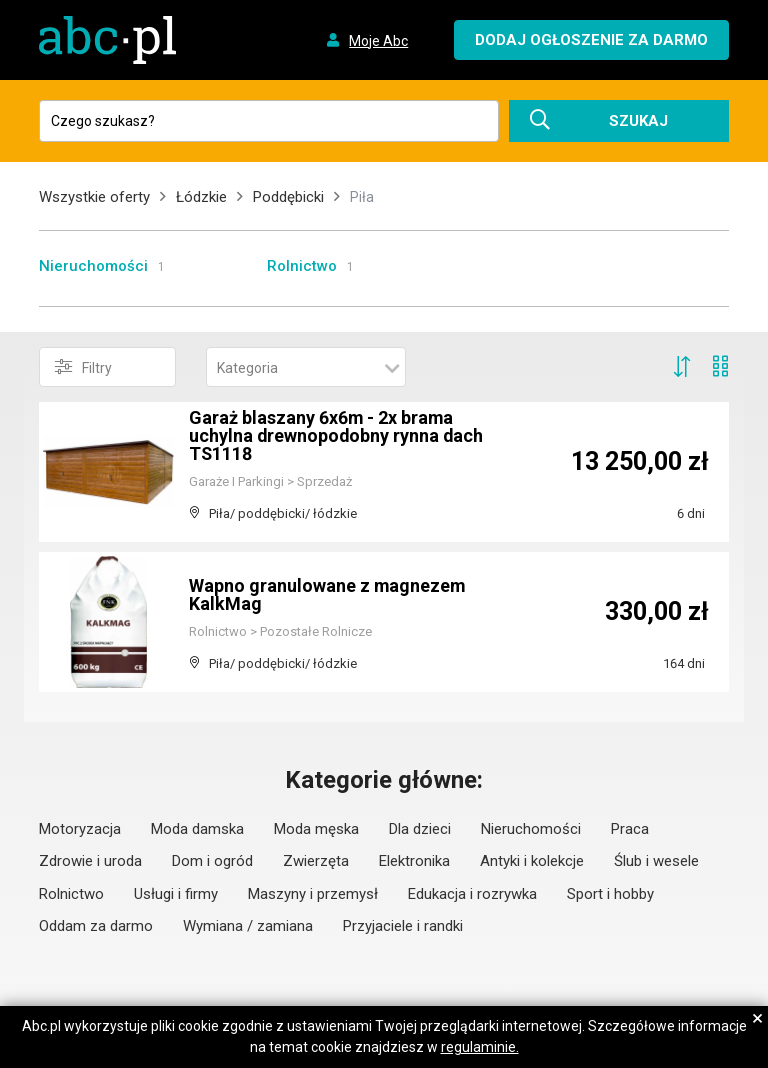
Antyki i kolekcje (532, 861)
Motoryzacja (80, 829)
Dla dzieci (420, 829)
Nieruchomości (93, 266)
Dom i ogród (212, 861)
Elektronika (414, 861)
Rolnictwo (302, 266)
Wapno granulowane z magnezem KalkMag (328, 594)
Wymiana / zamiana (248, 926)
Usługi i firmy (176, 894)
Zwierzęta (316, 861)
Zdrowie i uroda (90, 861)
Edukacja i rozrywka (472, 894)
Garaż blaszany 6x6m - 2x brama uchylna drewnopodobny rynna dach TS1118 (337, 435)
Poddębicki (288, 197)
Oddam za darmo (96, 926)
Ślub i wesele (656, 861)
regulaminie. (480, 1047)
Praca (630, 829)
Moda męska (316, 829)
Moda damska (197, 829)
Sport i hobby (610, 894)
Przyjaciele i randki (403, 926)
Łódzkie (201, 197)
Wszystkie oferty (94, 197)
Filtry (83, 367)
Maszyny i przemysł (313, 894)
